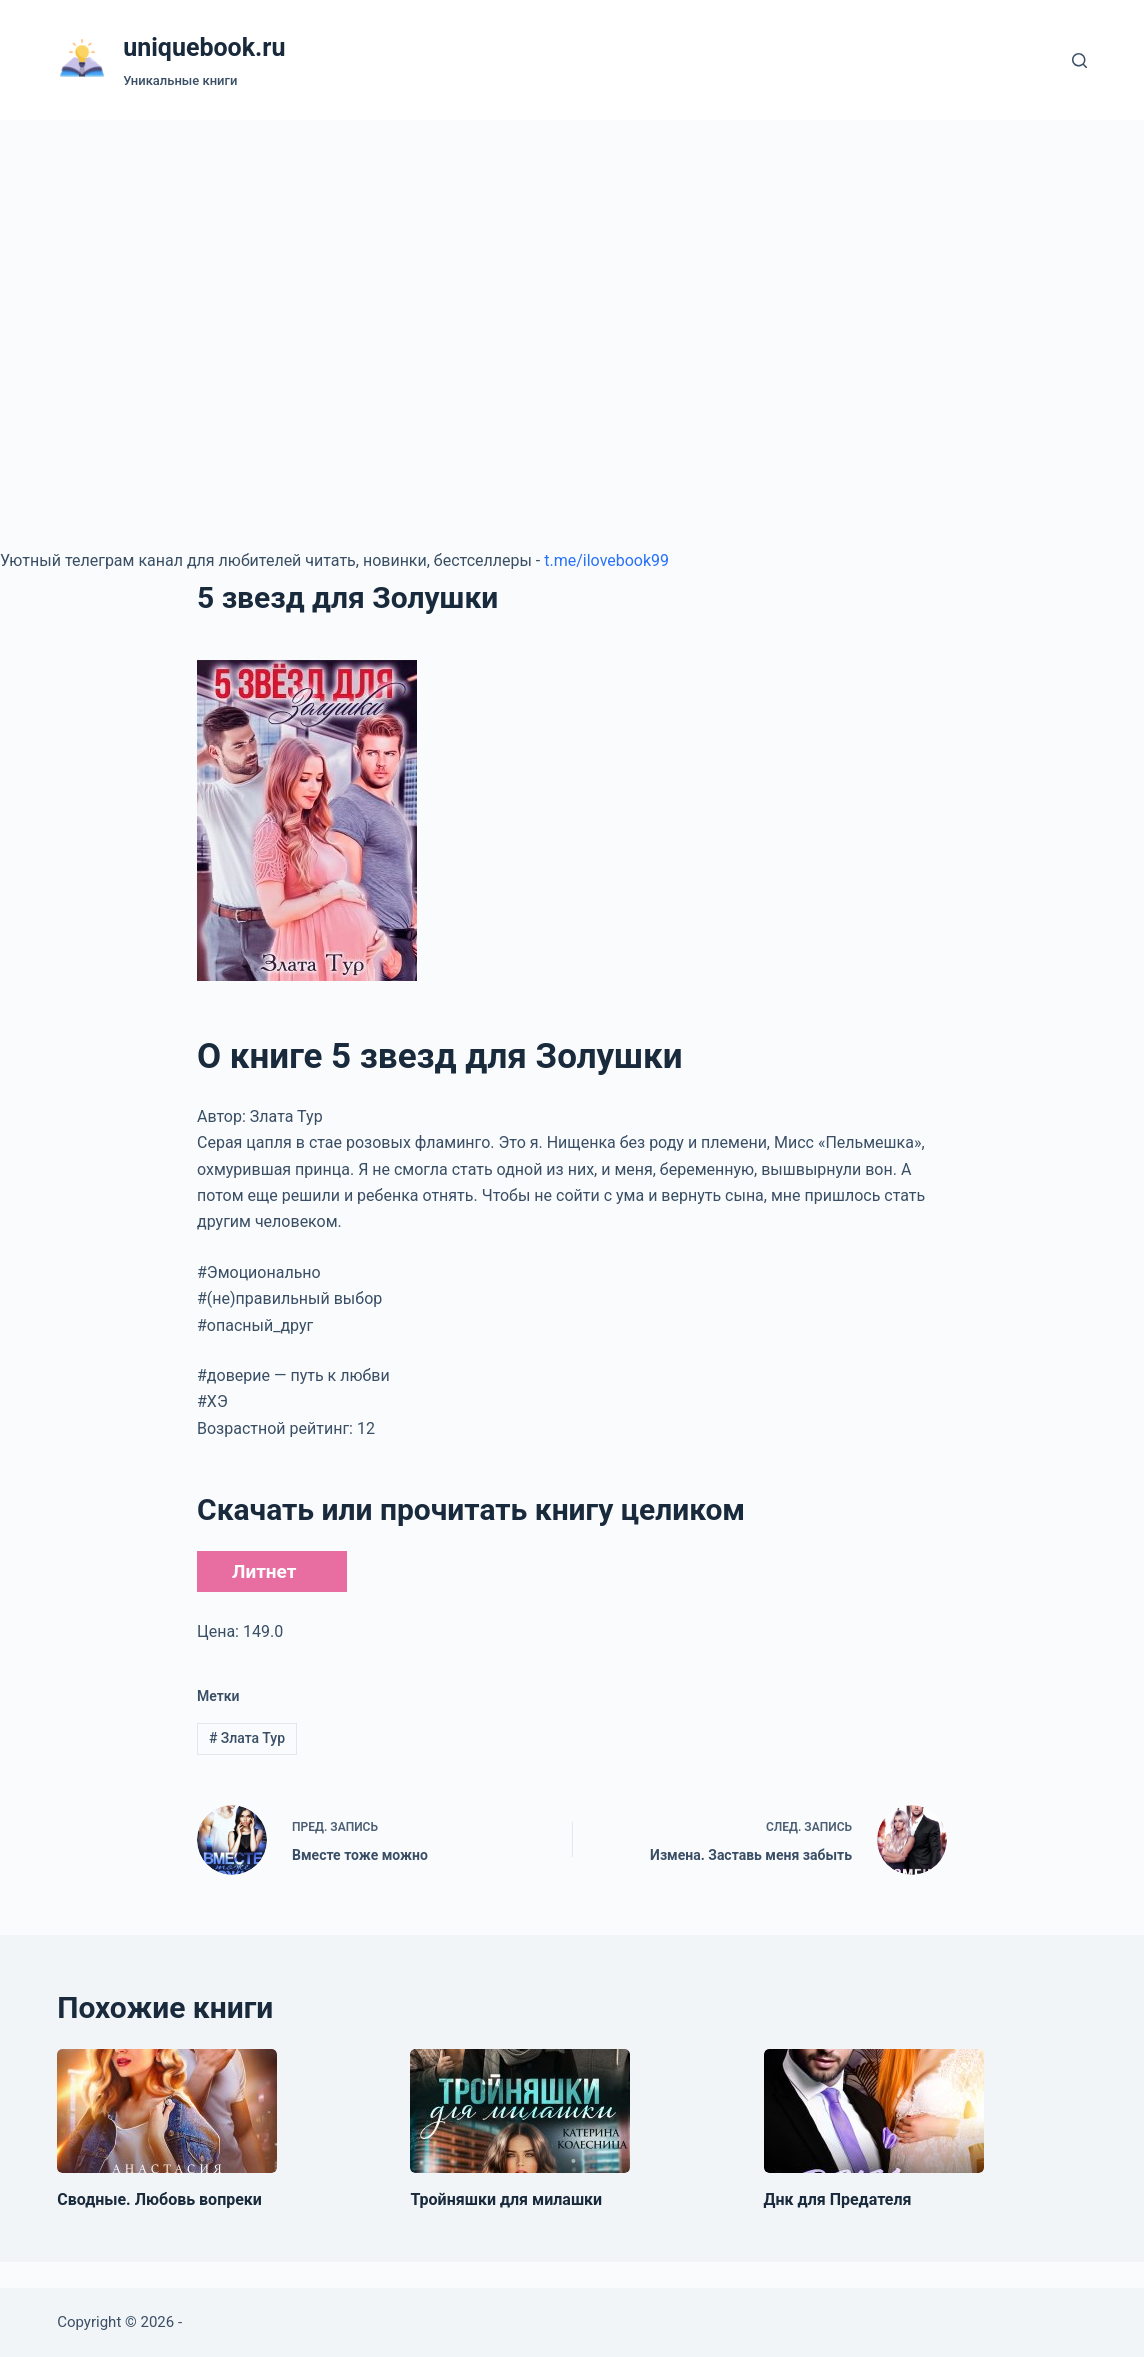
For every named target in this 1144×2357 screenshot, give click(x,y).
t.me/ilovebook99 (606, 560)
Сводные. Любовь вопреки (159, 2199)
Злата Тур (247, 1738)
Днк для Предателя (838, 2199)
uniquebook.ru (204, 47)
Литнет (264, 1571)
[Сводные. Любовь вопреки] (167, 2111)
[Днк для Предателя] (874, 2111)
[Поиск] (1079, 60)
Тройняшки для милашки (506, 2199)
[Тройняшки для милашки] (520, 2111)
